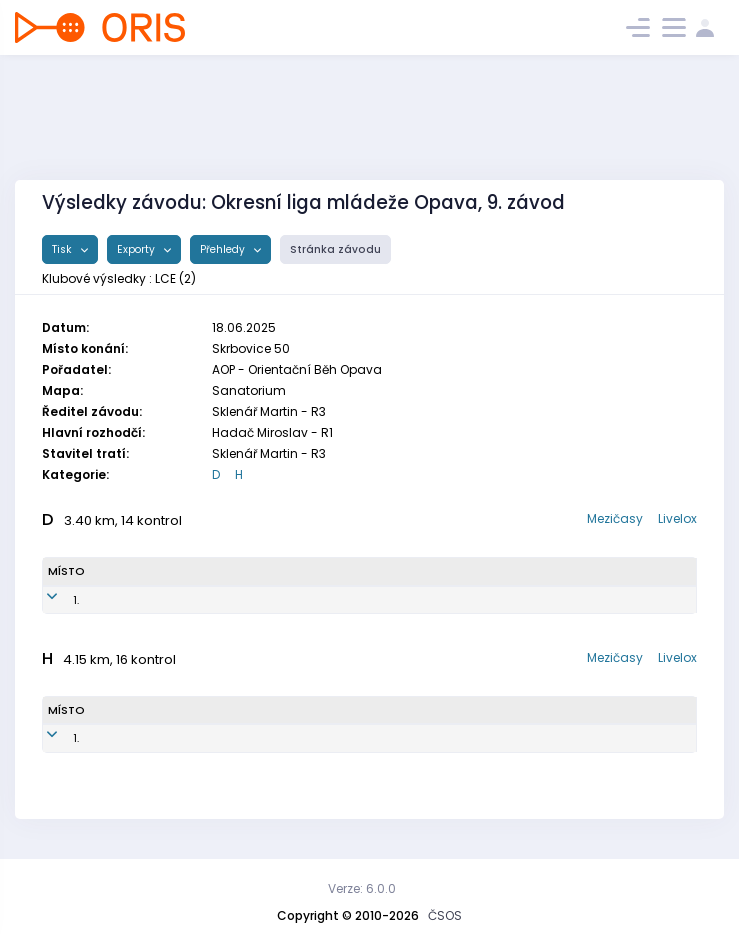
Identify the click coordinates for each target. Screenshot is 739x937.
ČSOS (445, 915)
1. (51, 600)
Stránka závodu (335, 249)
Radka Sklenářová (157, 600)
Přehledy (224, 249)
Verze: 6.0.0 (362, 888)
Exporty (137, 249)
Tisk (63, 249)
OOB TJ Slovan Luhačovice (471, 600)
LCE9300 (255, 738)
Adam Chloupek (152, 738)
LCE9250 (266, 600)
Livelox (677, 518)
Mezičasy (615, 518)
